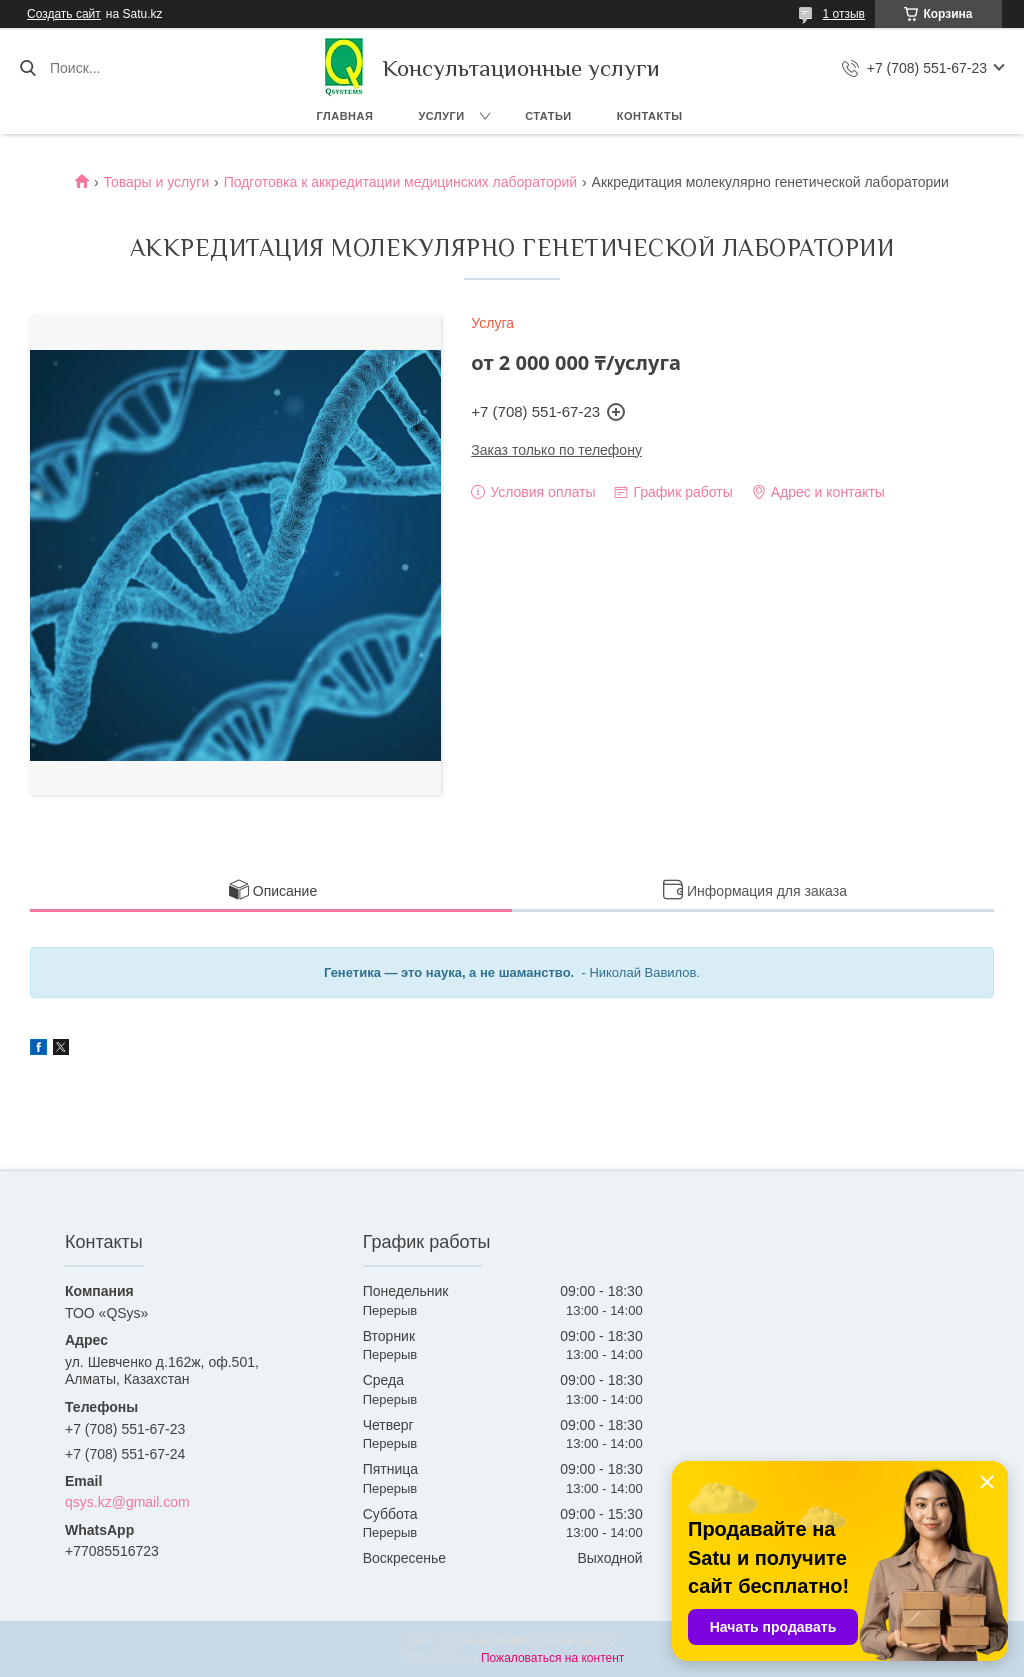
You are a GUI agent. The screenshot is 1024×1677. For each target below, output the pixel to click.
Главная (345, 116)
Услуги (441, 116)
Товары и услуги (157, 182)
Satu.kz (597, 1640)
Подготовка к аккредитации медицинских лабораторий (400, 182)
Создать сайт (64, 14)
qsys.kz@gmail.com (127, 1502)
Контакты (650, 116)
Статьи (548, 116)
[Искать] (27, 68)
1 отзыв (844, 14)
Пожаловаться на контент (552, 1658)
